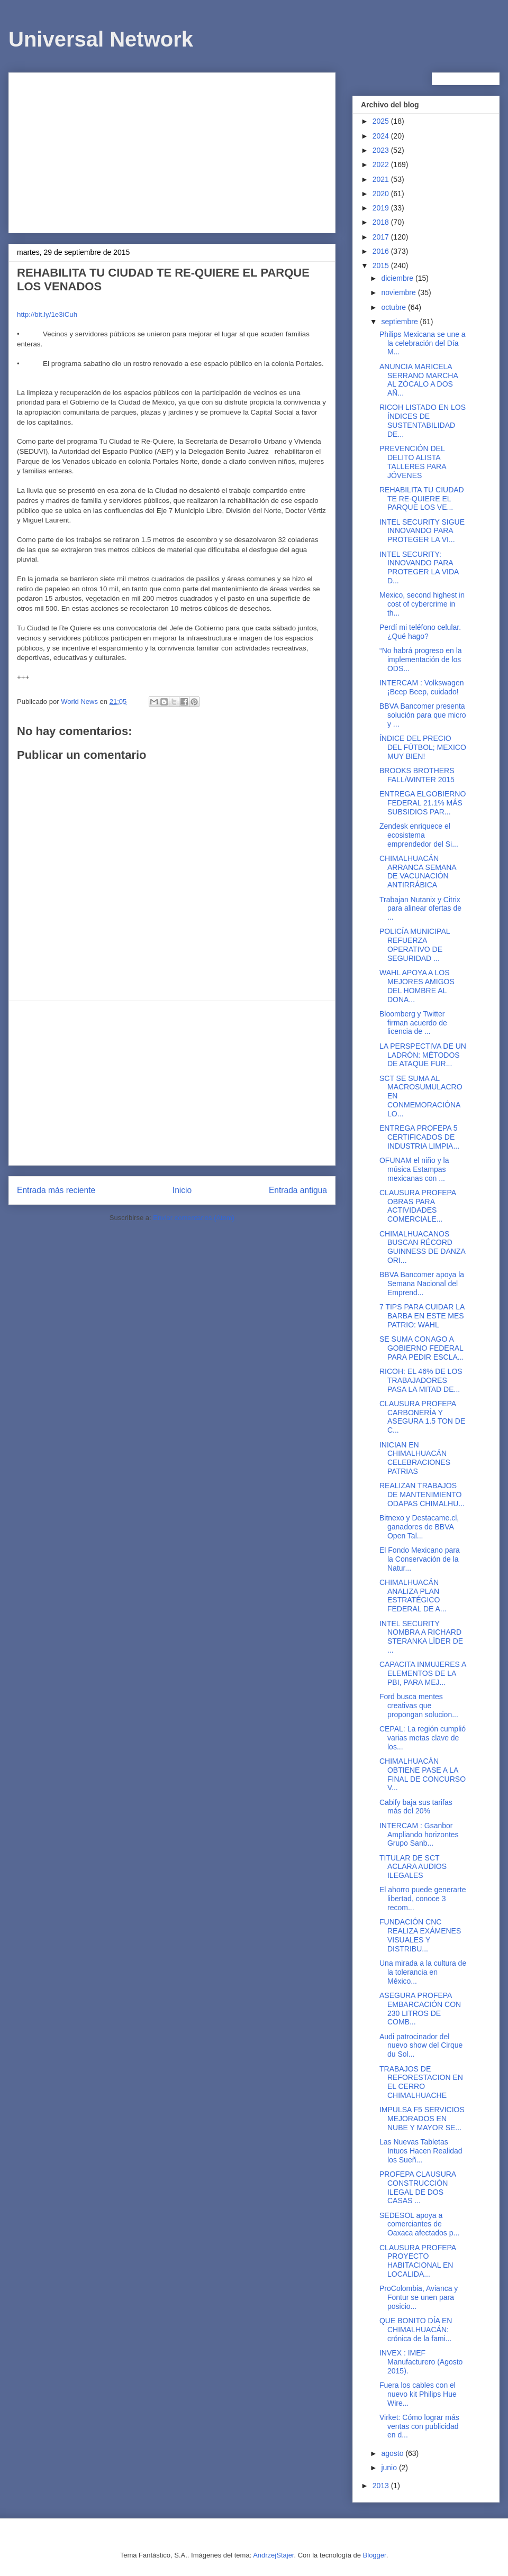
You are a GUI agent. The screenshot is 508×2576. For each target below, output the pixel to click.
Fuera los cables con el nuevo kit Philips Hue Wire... (418, 2394)
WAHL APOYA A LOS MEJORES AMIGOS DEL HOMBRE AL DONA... (417, 985)
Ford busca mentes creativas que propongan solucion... (418, 1705)
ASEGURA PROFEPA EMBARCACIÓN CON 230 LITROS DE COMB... (420, 2008)
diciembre (398, 278)
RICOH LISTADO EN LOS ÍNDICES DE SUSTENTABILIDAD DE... (422, 420)
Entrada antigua (298, 1190)
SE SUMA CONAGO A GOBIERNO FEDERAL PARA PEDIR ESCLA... (421, 1348)
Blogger (374, 2555)
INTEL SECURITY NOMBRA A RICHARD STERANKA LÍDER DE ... (421, 1636)
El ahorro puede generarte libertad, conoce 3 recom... (422, 1898)
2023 (382, 150)
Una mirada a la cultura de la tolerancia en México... (422, 1972)
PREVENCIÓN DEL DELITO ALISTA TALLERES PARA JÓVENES (412, 461)
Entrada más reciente (56, 1190)
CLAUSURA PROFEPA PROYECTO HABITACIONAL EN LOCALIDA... (417, 2260)
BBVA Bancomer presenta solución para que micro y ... (422, 715)
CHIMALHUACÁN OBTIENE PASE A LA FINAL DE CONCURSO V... (422, 1774)
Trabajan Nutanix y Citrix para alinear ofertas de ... (420, 908)
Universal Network (100, 39)
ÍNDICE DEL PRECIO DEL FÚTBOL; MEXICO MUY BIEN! (422, 747)
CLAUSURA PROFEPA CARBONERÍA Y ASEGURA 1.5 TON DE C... (422, 1416)
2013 (382, 2485)
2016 (382, 251)
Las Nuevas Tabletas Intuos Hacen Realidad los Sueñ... (420, 2151)
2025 (382, 121)
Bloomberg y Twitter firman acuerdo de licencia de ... (413, 1023)
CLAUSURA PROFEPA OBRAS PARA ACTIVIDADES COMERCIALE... (417, 1205)
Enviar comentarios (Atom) (193, 1218)
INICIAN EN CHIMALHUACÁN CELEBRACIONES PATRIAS (414, 1458)
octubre (394, 307)
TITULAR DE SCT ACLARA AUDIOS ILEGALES (413, 1867)
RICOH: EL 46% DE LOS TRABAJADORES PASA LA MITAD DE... (420, 1380)
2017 (382, 237)
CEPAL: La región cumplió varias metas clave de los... (422, 1738)
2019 (382, 208)
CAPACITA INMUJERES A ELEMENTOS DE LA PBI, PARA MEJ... (422, 1673)
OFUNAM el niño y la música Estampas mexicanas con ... (414, 1169)
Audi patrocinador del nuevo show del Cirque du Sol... (420, 2045)
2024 (382, 136)
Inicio (182, 1190)
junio (389, 2467)
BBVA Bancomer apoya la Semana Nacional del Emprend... (421, 1283)
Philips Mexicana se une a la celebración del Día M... (422, 343)
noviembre (399, 292)
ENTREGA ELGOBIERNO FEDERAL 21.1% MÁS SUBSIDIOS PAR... (422, 803)
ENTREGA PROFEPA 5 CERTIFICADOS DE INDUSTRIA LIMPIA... (419, 1137)
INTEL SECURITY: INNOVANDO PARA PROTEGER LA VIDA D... (419, 567)
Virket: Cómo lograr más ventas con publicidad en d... (419, 2426)
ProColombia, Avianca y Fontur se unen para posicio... (418, 2297)
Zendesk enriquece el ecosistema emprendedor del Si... (418, 835)
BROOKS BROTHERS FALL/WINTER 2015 (417, 775)
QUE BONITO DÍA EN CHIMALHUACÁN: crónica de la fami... (415, 2329)
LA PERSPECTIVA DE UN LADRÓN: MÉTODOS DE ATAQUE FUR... (422, 1055)
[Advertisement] (172, 151)
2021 (382, 179)
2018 (382, 222)
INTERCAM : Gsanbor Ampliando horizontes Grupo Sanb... (419, 1834)
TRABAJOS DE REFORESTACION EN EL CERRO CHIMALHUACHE (421, 2082)
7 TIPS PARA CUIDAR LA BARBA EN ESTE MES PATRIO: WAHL (422, 1316)
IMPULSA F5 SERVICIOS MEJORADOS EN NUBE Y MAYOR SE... (422, 2118)
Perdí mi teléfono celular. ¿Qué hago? (420, 631)
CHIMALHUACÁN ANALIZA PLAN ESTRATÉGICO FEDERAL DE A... (413, 1595)
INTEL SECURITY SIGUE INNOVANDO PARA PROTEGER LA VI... (422, 531)
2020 (382, 193)
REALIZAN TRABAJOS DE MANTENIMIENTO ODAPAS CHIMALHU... (422, 1494)
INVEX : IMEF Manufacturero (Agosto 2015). (420, 2362)
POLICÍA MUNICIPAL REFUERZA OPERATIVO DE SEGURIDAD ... (414, 944)
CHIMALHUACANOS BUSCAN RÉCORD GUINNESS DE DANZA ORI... (422, 1247)
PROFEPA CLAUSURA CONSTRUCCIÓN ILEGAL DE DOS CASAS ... (417, 2187)
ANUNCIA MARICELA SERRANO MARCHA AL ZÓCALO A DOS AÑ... (418, 379)
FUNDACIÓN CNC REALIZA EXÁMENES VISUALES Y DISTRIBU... (420, 1935)
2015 (382, 265)
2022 (382, 164)
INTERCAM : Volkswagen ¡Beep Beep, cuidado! (421, 687)
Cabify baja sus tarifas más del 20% (415, 1807)
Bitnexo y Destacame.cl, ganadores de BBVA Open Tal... (419, 1527)
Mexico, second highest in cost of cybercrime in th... (422, 604)
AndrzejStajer (273, 2555)
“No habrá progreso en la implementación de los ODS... (420, 659)
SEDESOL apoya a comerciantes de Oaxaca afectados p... (419, 2224)
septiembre (400, 321)
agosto (393, 2453)
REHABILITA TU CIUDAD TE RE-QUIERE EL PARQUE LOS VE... (421, 498)
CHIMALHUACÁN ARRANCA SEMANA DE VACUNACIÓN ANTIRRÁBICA (417, 871)
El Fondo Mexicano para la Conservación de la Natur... (419, 1559)
